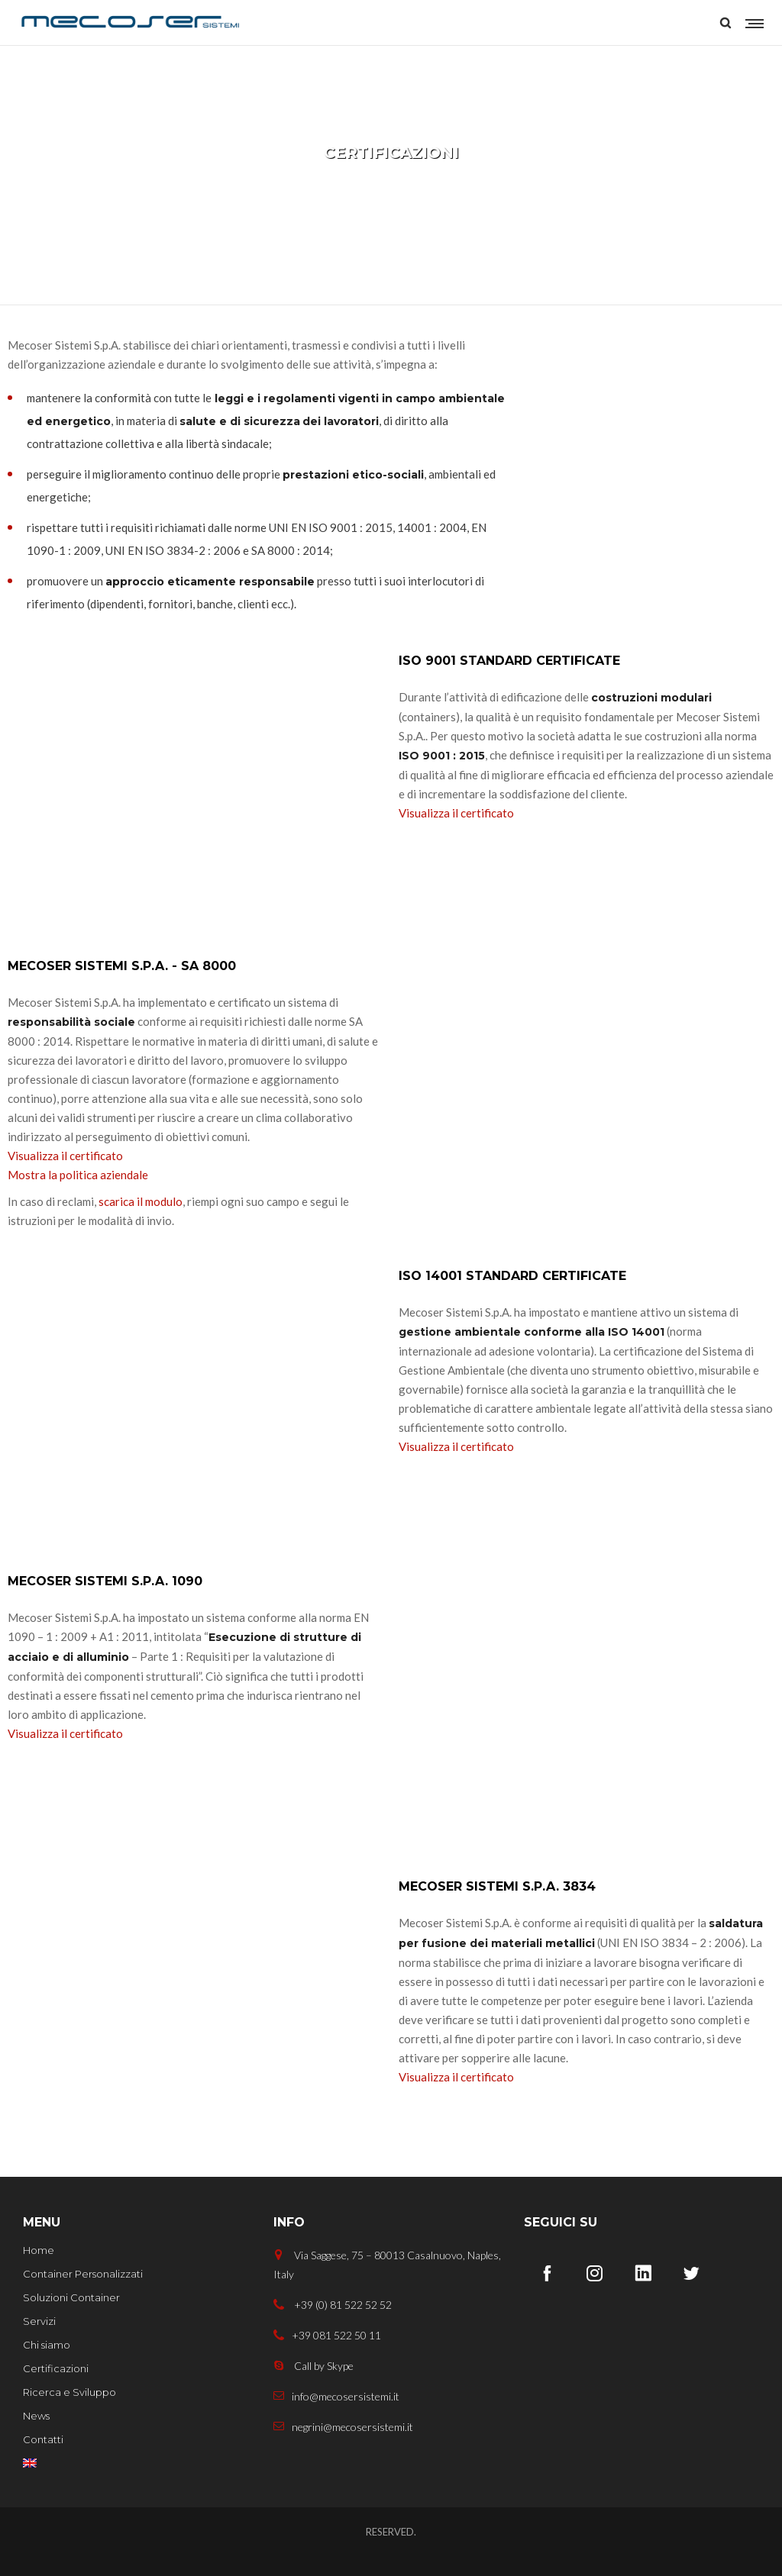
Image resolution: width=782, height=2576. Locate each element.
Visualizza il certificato (456, 813)
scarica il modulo (141, 1201)
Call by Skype (313, 2365)
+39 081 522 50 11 (327, 2335)
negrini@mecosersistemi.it (343, 2426)
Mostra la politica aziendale (78, 1175)
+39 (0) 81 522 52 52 (332, 2304)
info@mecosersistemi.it (336, 2396)
